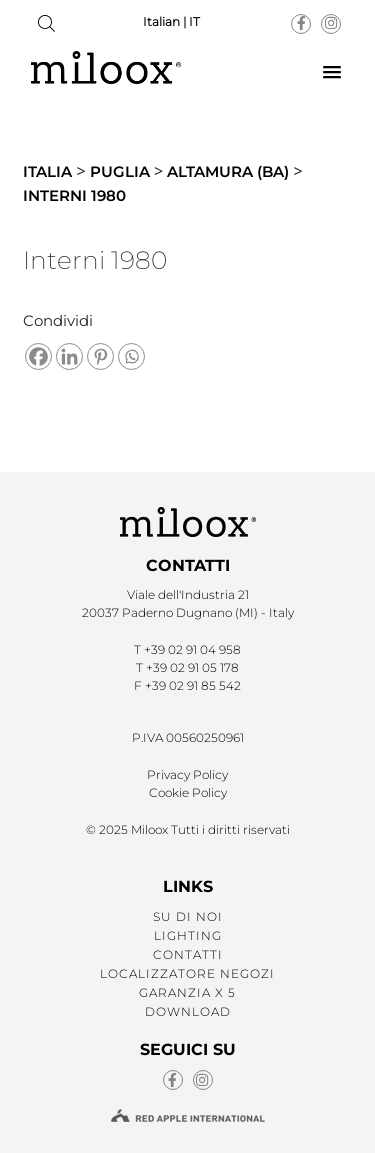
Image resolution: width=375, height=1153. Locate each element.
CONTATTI (188, 954)
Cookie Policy (188, 792)
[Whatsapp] (131, 356)
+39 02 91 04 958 (192, 649)
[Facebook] (38, 356)
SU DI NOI (188, 916)
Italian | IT (171, 21)
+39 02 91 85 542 (193, 685)
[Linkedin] (69, 356)
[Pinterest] (100, 356)
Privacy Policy (187, 774)
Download (188, 1011)
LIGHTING (188, 935)
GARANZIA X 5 (187, 992)
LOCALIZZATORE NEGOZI (187, 973)
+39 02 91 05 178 (192, 667)
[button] (332, 73)
